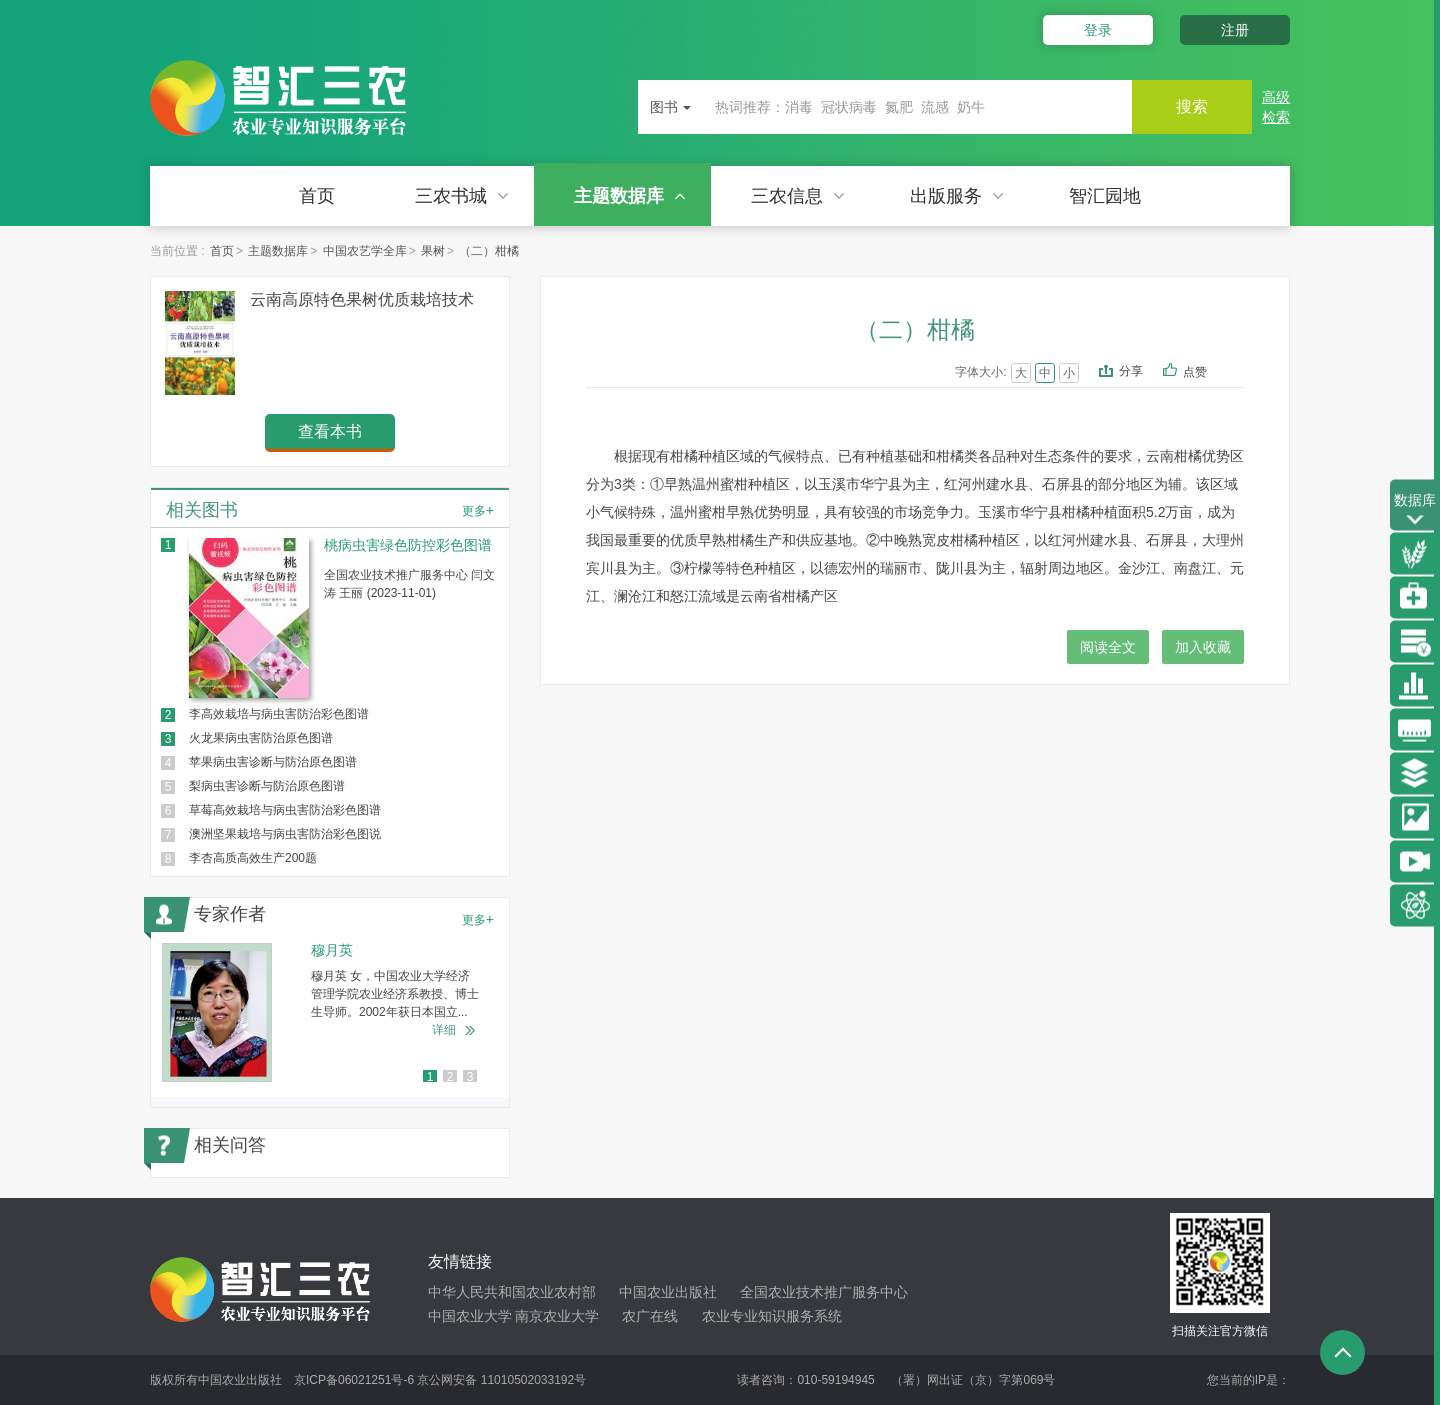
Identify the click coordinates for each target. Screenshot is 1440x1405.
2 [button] (450, 1077)
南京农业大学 (557, 1316)
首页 (317, 196)
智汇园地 (1105, 196)
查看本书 (330, 431)
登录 (1098, 30)
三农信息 (798, 196)
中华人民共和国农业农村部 (512, 1292)
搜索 (1192, 106)
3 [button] (470, 1077)
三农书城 (462, 196)
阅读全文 (1108, 647)
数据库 (1415, 510)
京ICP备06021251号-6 (354, 1380)
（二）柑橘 (489, 251)
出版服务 (957, 196)
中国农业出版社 (668, 1292)
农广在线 (650, 1316)
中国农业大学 (470, 1316)
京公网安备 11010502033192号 (501, 1380)
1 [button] (430, 1077)
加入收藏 (1203, 647)
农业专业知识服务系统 (772, 1316)
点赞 (1208, 373)
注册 (1235, 30)
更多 (478, 510)
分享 (1131, 371)
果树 (433, 251)
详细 (444, 1030)
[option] (330, 1012)
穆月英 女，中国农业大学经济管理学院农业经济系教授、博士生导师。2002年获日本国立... (395, 994)
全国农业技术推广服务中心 (824, 1292)
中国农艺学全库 (365, 251)
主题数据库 (630, 196)
